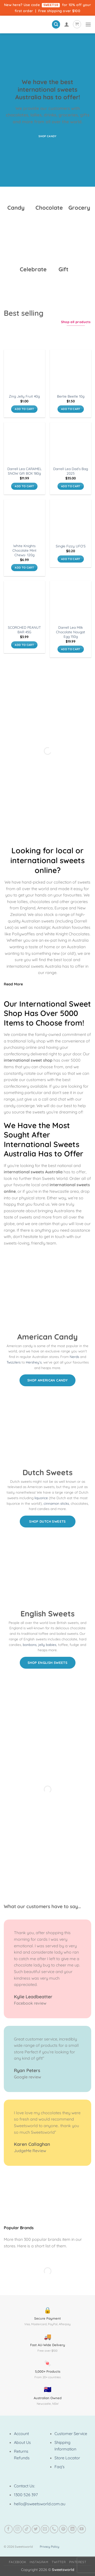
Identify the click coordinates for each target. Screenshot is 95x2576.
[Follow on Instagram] (17, 2528)
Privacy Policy (49, 2546)
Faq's (59, 2466)
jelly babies (47, 1644)
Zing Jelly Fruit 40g (24, 396)
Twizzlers (14, 1361)
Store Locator (67, 2457)
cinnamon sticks (56, 1503)
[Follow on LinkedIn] (72, 2528)
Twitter (59, 2561)
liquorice (41, 1497)
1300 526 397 (26, 2494)
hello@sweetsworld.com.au (39, 2503)
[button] (56, 24)
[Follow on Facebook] (8, 2528)
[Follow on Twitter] (36, 2528)
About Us (22, 2441)
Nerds (74, 1356)
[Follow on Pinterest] (63, 2528)
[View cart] (77, 24)
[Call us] (54, 2528)
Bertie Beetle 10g (70, 396)
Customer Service (70, 2433)
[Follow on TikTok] (27, 2528)
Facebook (17, 2561)
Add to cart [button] (24, 408)
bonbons (29, 1644)
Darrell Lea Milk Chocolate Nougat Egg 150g (70, 631)
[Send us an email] (45, 2528)
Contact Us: (24, 2485)
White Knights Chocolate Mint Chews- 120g (24, 549)
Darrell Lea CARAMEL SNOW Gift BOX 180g (24, 470)
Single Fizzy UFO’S (71, 545)
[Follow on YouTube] (82, 2528)
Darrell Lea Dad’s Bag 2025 (70, 470)
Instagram (39, 2561)
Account (21, 2433)
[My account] (66, 23)
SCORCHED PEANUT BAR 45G (24, 629)
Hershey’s (34, 1361)
